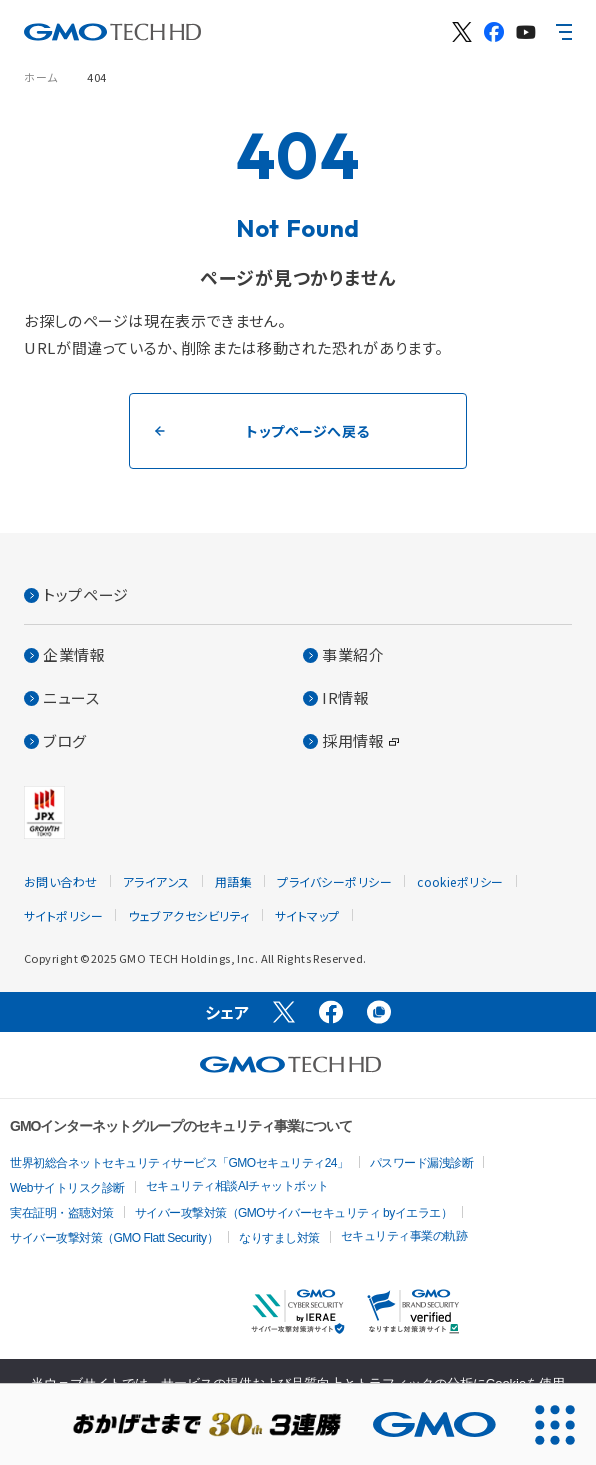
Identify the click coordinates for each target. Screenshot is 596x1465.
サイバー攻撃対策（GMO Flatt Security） (114, 1238)
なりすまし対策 (279, 1238)
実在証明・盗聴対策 (62, 1213)
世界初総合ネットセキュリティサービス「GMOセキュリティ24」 (179, 1163)
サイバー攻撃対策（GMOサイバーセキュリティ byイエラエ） (294, 1213)
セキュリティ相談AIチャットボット (237, 1186)
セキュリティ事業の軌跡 (404, 1236)
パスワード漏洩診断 (422, 1163)
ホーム (41, 77)
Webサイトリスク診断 (67, 1188)
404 (97, 77)
